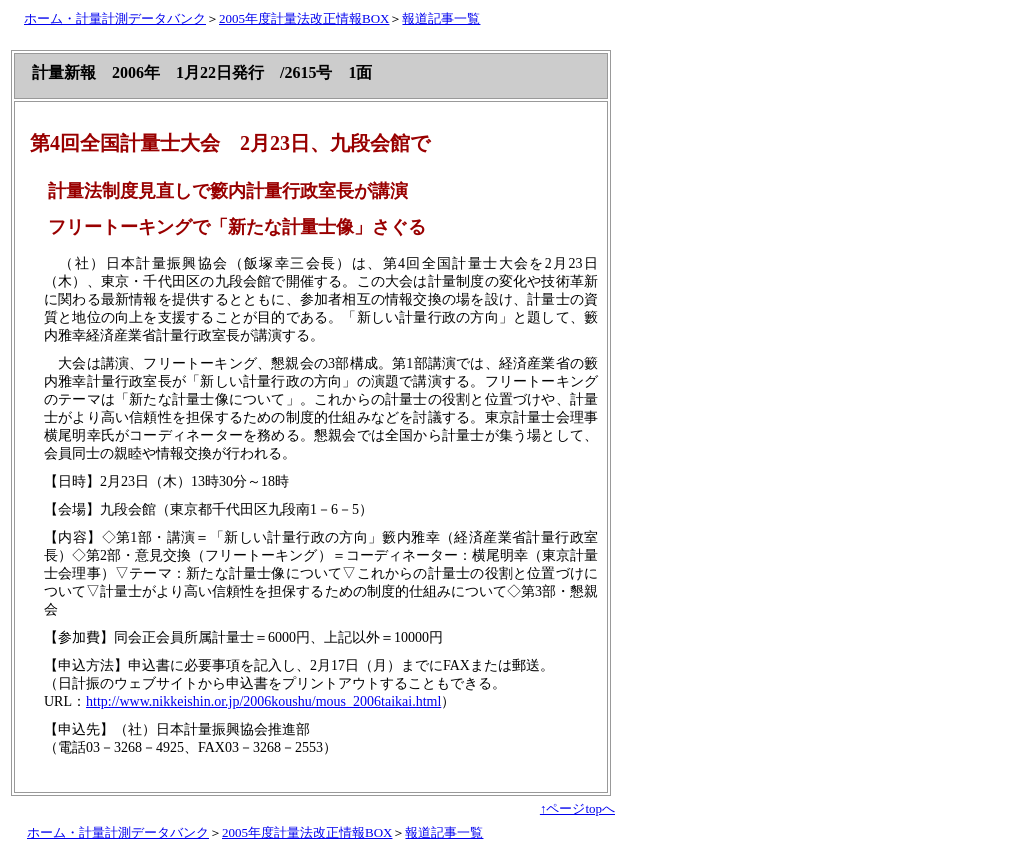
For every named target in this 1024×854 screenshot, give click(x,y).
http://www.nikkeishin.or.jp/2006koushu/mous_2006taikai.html (263, 701)
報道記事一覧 (441, 18)
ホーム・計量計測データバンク (115, 18)
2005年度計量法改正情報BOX (304, 18)
